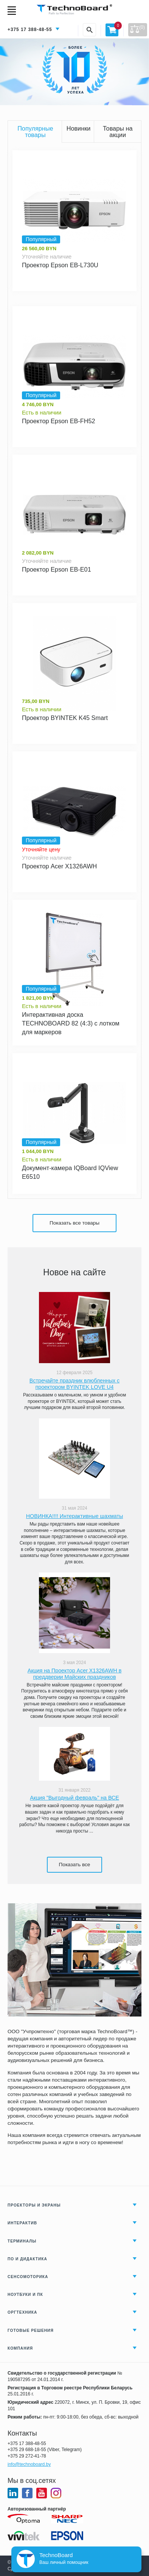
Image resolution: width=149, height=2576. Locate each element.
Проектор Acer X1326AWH (59, 866)
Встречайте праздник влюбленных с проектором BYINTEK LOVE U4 (74, 1384)
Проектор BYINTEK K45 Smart (65, 717)
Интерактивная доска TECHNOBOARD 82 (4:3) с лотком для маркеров (71, 1023)
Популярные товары (35, 131)
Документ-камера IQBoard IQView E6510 (70, 1172)
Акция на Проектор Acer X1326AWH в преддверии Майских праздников (75, 1673)
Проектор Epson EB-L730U (60, 265)
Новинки (79, 128)
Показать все (74, 1864)
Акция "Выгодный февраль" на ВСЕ (74, 1798)
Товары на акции (118, 131)
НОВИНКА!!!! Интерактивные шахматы (74, 1516)
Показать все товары (74, 1223)
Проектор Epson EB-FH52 (58, 421)
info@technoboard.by (29, 2464)
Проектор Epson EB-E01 (56, 569)
